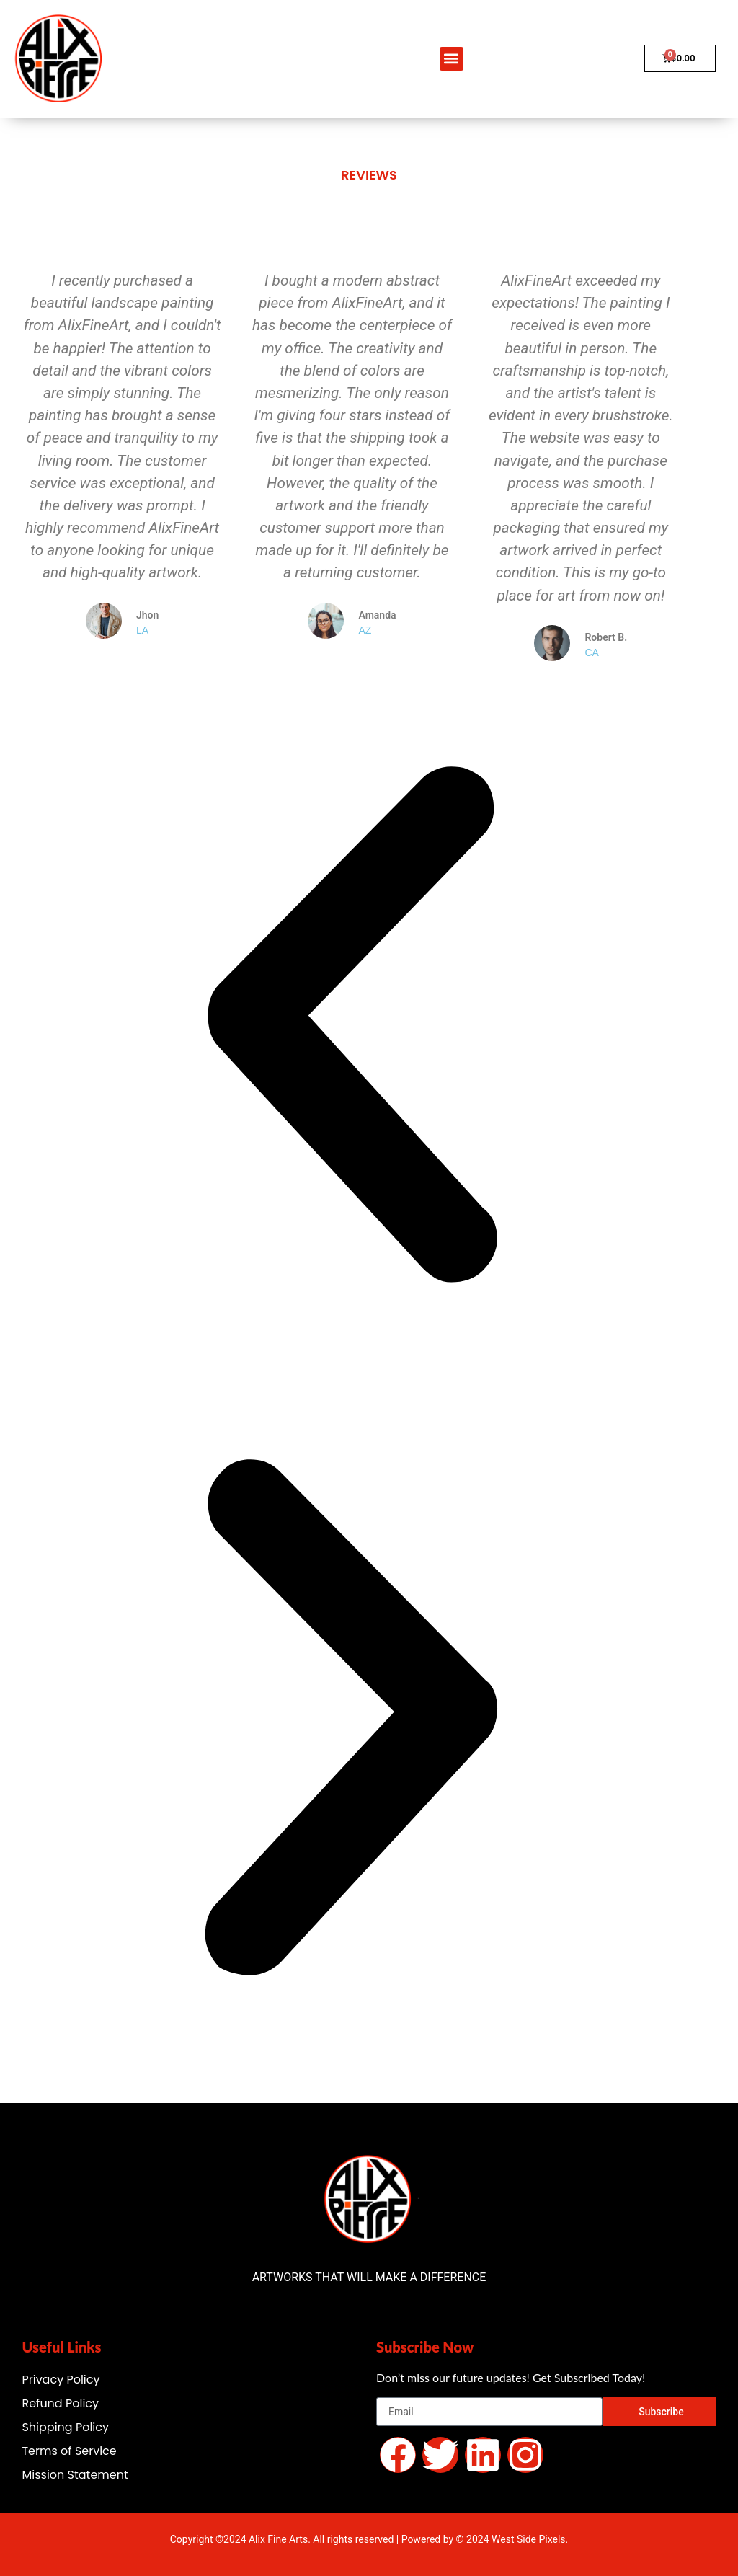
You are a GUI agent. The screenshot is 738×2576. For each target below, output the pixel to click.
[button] (451, 59)
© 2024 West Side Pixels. (512, 2539)
